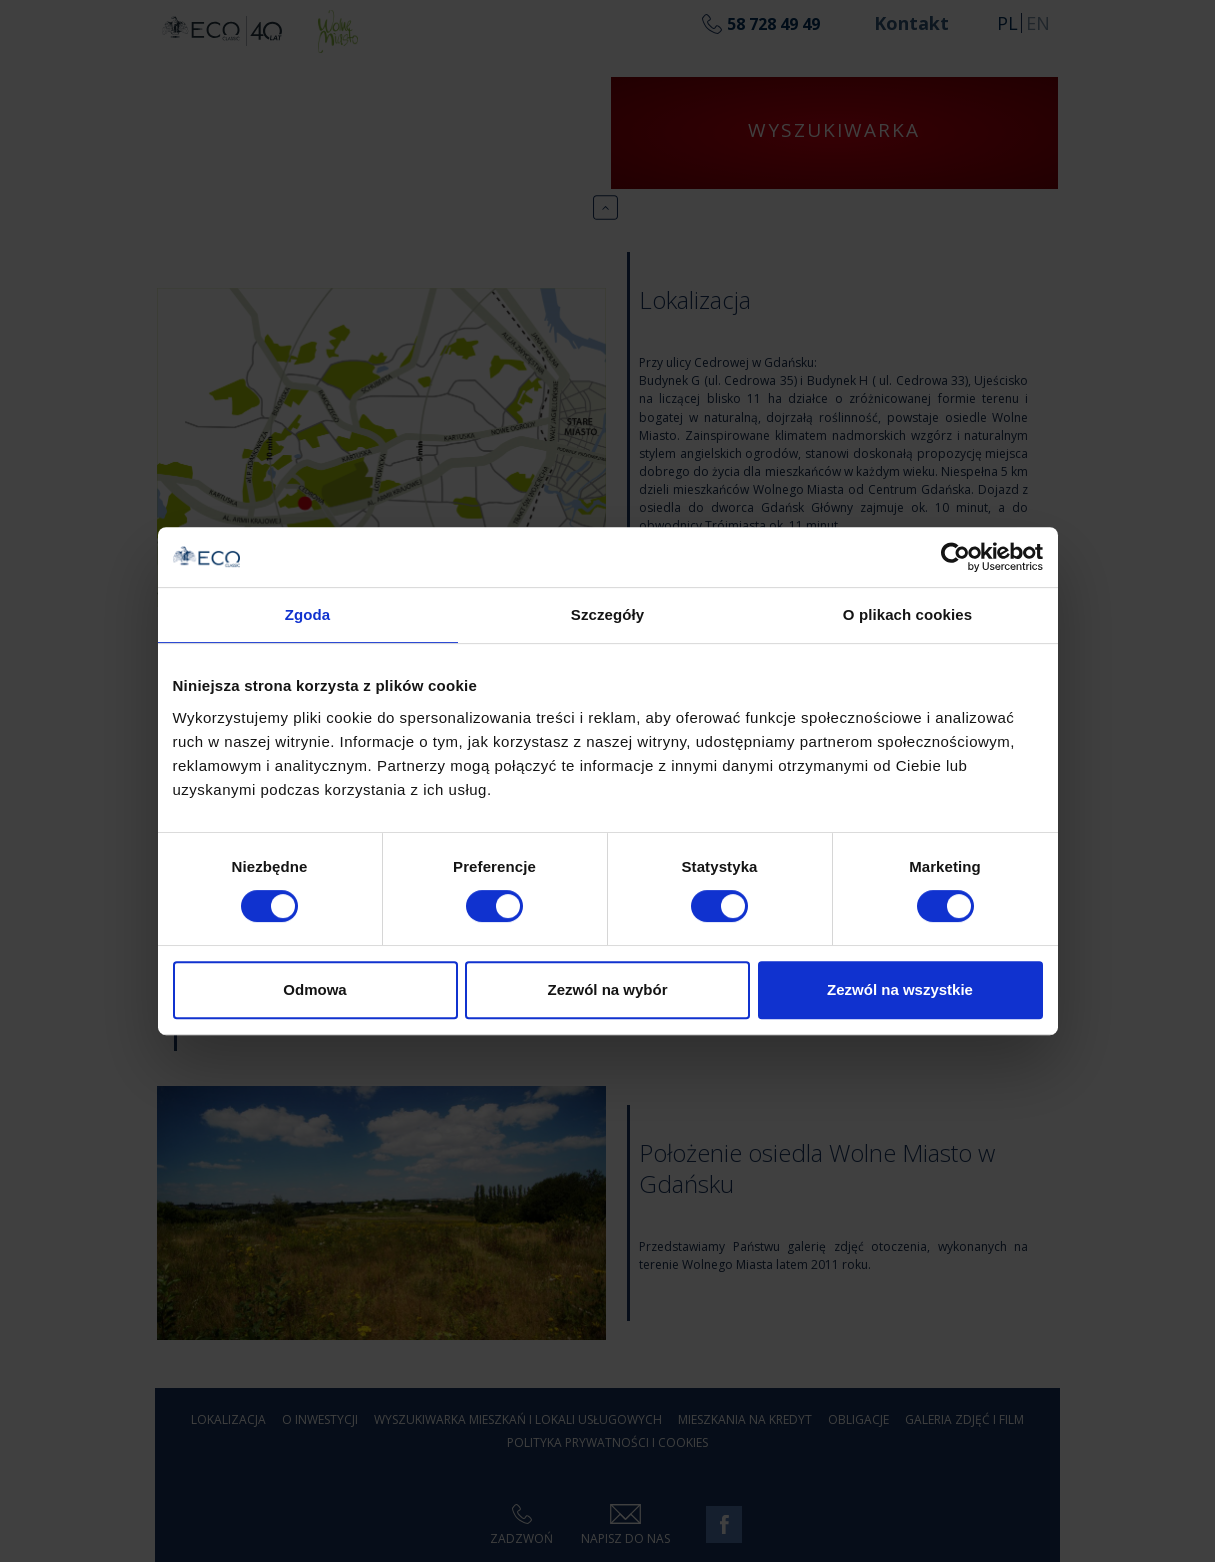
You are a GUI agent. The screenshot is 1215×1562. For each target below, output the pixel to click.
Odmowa (314, 989)
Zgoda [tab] (308, 614)
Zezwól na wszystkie (900, 989)
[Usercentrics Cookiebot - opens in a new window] (955, 557)
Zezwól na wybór (607, 989)
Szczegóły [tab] (607, 614)
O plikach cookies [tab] (907, 614)
